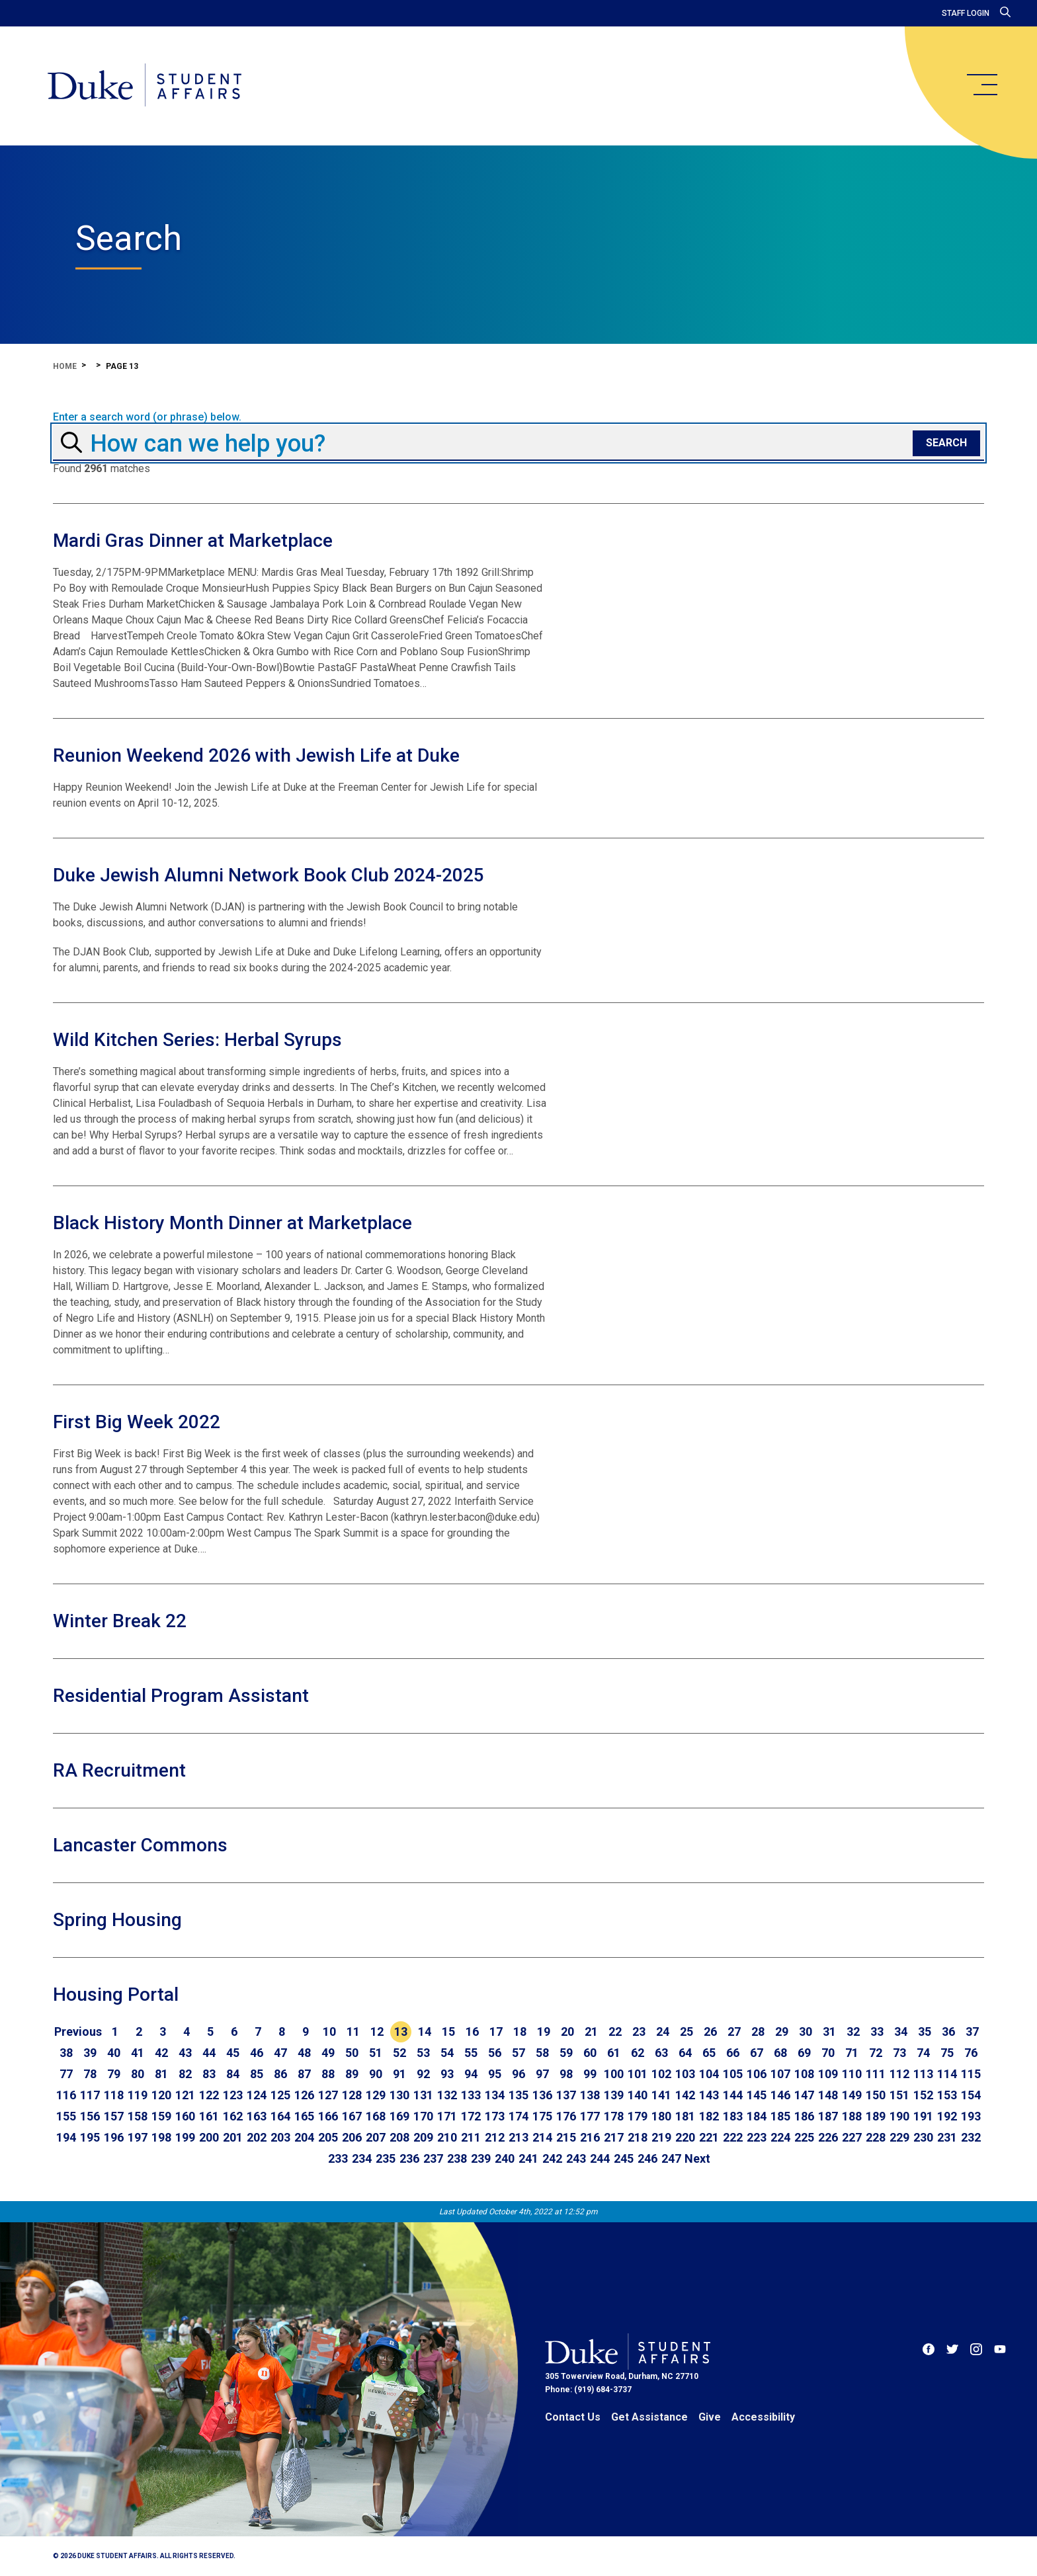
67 (756, 2053)
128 (352, 2095)
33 (877, 2031)
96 (518, 2074)
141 (661, 2095)
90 (375, 2074)
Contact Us (573, 2417)
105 (733, 2074)
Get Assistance (649, 2417)
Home (65, 366)
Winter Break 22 (120, 1621)
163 (257, 2116)
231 (947, 2137)
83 (209, 2074)
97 (542, 2074)
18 (519, 2031)
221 (709, 2137)
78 (90, 2074)
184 (757, 2116)
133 (471, 2095)
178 (614, 2116)
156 (90, 2116)
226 (828, 2137)
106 (757, 2074)
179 (637, 2116)
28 (758, 2031)
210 (447, 2137)
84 (232, 2074)
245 (624, 2158)
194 (66, 2137)
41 (137, 2053)
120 (161, 2095)
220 (685, 2137)
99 (590, 2074)
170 (423, 2116)
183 (733, 2116)
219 (661, 2137)
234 (362, 2158)
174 (518, 2116)
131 (423, 2095)
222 (733, 2137)
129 (376, 2095)
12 (377, 2031)
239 (481, 2158)
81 (161, 2074)
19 (543, 2031)
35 (924, 2031)
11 (353, 2031)
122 (209, 2095)
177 (590, 2116)
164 (280, 2116)
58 (542, 2053)
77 (66, 2074)
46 (256, 2053)
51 (375, 2053)
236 (409, 2158)
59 (566, 2053)
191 (923, 2116)
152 (923, 2095)
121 (185, 2095)
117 (90, 2095)
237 (433, 2158)
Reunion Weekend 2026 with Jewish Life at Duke (256, 755)
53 (423, 2053)
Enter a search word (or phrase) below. (147, 417)
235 (385, 2158)
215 (566, 2137)
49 (328, 2053)
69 (804, 2053)
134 (495, 2095)
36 (948, 2031)
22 (615, 2031)
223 (757, 2137)
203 (280, 2137)
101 (637, 2074)
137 (566, 2095)
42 (161, 2053)
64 (685, 2053)
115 (971, 2074)
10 (329, 2031)
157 (114, 2116)
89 (351, 2074)
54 (447, 2053)
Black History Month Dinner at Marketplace (232, 1223)
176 (566, 2116)
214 (542, 2137)
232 (971, 2137)
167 (352, 2116)
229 (899, 2137)
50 (351, 2053)
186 (804, 2116)
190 (899, 2116)
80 (137, 2074)
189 (876, 2116)
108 (804, 2074)
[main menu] (981, 84)
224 (780, 2137)
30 (805, 2031)
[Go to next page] (697, 2158)
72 (875, 2053)
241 (528, 2158)
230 (923, 2137)
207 (376, 2137)
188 (852, 2116)
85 (256, 2074)
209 (423, 2137)
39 (90, 2053)
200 (209, 2137)
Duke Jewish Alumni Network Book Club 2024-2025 (268, 875)
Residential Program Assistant (181, 1696)
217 (614, 2137)
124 (257, 2095)
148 (828, 2095)
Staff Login (965, 13)
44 (209, 2053)
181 (685, 2116)
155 (66, 2116)
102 (661, 2074)
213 (518, 2137)
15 (448, 2031)
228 (876, 2137)
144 (733, 2095)
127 (328, 2095)
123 (233, 2095)
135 (518, 2095)
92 (423, 2074)
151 (899, 2095)
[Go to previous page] (78, 2031)
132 (447, 2095)
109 (828, 2074)
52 (399, 2053)
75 (947, 2053)
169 (399, 2116)
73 (899, 2053)
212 (495, 2137)
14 (424, 2031)
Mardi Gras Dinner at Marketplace (193, 540)
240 (505, 2158)
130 (399, 2095)
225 (804, 2137)
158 (137, 2116)
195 (90, 2137)
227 (852, 2137)
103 (685, 2074)
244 (600, 2158)
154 (971, 2095)
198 (161, 2137)
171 (447, 2116)
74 (923, 2053)
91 (399, 2074)
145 (757, 2095)
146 (780, 2095)
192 (947, 2116)
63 (661, 2053)
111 (876, 2074)
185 (780, 2116)
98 (566, 2074)
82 (185, 2074)
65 (709, 2053)
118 (114, 2095)
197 (137, 2137)
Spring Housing (117, 1920)
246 (647, 2158)
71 (851, 2053)
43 (185, 2053)
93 (447, 2074)
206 (352, 2137)
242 (552, 2158)
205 (328, 2137)
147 (804, 2095)
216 (590, 2137)
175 (542, 2116)
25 (686, 2031)
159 (161, 2116)
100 (614, 2074)
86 (280, 2074)
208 (399, 2137)
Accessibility (763, 2417)
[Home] (144, 85)
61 (613, 2053)
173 (495, 2116)
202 (257, 2137)
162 (233, 2116)
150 (876, 2095)
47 (280, 2053)
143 (709, 2095)
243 (576, 2158)
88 (328, 2074)
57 (518, 2053)
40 (113, 2053)
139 (614, 2095)
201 (233, 2137)
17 (496, 2031)
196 (114, 2137)
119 (137, 2095)
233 (338, 2158)
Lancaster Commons (140, 1845)
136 (542, 2095)
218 (637, 2137)
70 (828, 2053)
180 (661, 2116)
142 (685, 2095)
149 (852, 2095)
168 (376, 2116)
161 (209, 2116)
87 (304, 2074)
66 (732, 2053)
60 (590, 2053)
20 (567, 2031)
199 (185, 2137)
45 (232, 2053)
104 (709, 2074)
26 (710, 2031)
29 (781, 2031)
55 (470, 2053)
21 (591, 2031)
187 (828, 2116)
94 (470, 2074)
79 (113, 2074)
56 (494, 2053)
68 (780, 2053)
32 (853, 2031)
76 (970, 2053)
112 (899, 2074)
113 (923, 2074)
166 (328, 2116)
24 (662, 2031)
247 (671, 2158)
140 (637, 2095)
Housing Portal (116, 1994)
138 (590, 2095)
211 (471, 2137)
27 (734, 2031)
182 (709, 2116)
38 (66, 2053)
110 (852, 2074)
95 (494, 2074)
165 (304, 2116)
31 (829, 2031)
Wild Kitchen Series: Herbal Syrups (197, 1040)
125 (280, 2095)
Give (709, 2417)
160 (185, 2116)
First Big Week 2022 (136, 1422)
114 (947, 2074)
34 (900, 2031)
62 (637, 2053)
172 (471, 2116)
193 (971, 2116)
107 (780, 2074)
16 (472, 2031)
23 (638, 2031)
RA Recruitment (119, 1770)
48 (304, 2053)
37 (972, 2031)
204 (304, 2137)
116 (66, 2095)
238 (457, 2158)
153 (947, 2095)
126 (304, 2095)
